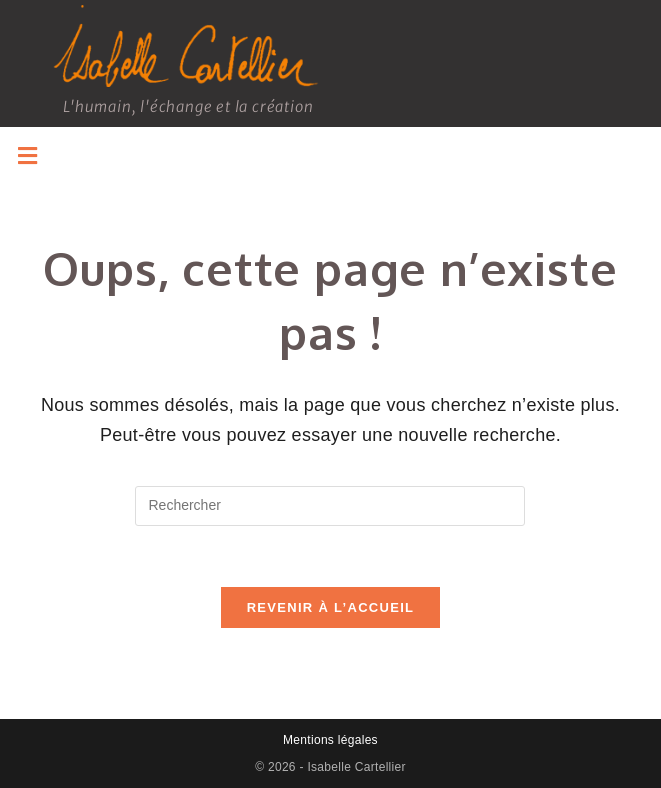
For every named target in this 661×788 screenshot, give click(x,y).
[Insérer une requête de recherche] (330, 506)
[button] (27, 156)
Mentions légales (330, 740)
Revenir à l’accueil (331, 607)
